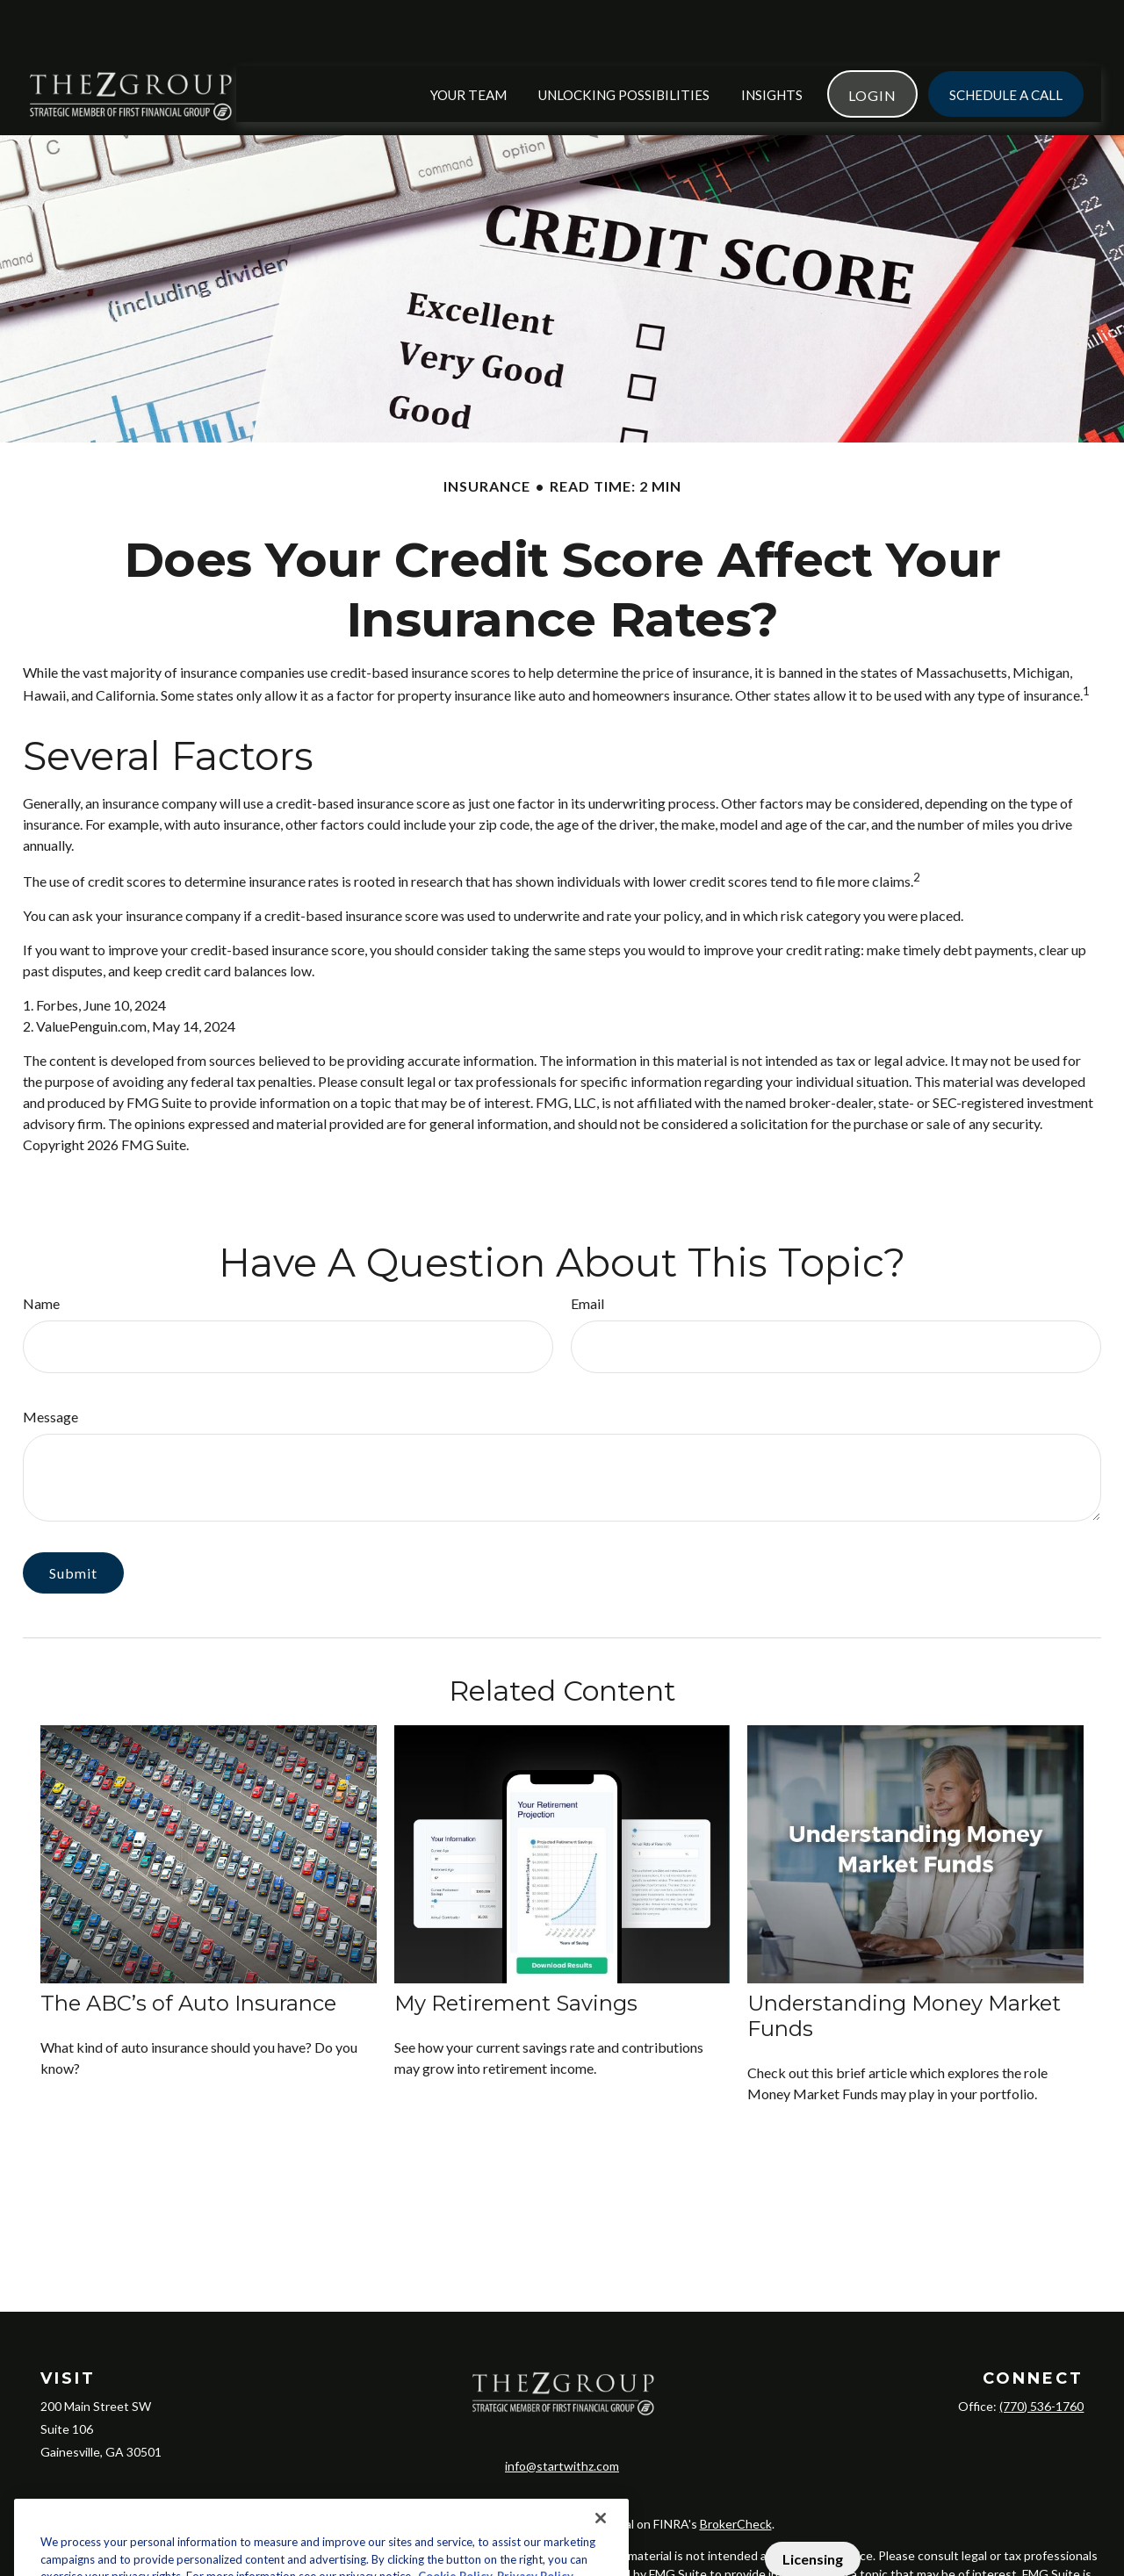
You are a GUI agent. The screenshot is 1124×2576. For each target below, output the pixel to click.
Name (41, 1250)
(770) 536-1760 (1041, 2353)
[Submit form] (73, 1520)
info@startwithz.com (562, 2395)
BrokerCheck (736, 2453)
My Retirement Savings (516, 1950)
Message (50, 1364)
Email (587, 1250)
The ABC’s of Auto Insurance (188, 1950)
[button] (468, 41)
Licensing (812, 2559)
